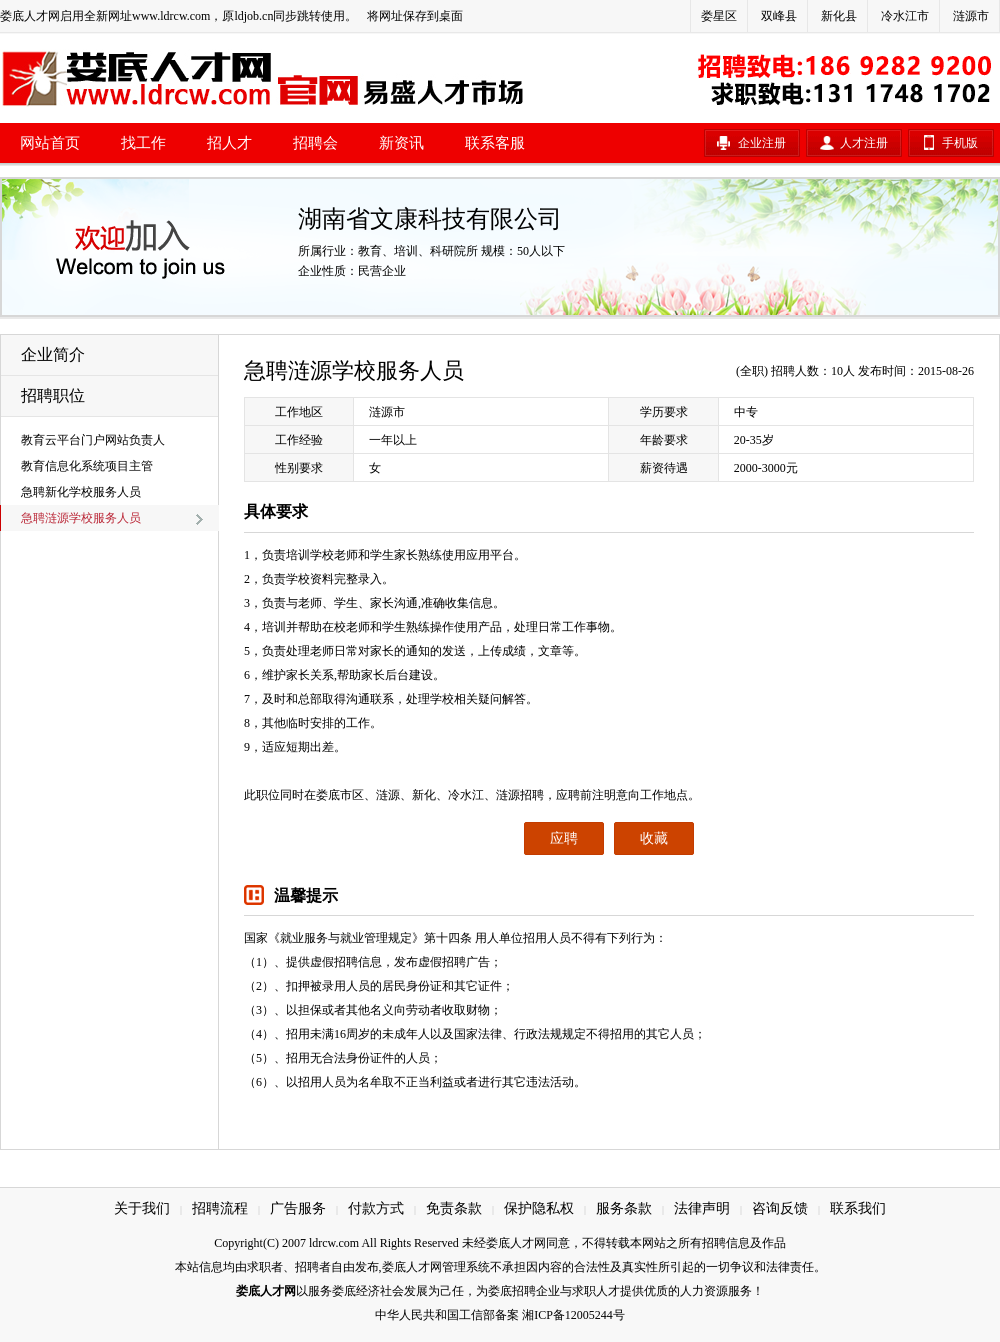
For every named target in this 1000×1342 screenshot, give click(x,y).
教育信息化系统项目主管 (87, 466)
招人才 (229, 143)
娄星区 (719, 16)
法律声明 (702, 1208)
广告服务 (298, 1208)
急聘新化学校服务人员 (81, 492)
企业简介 (53, 354)
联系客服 (495, 143)
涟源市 (971, 16)
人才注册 (864, 143)
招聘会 (315, 143)
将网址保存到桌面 (415, 16)
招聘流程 (220, 1208)
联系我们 (858, 1208)
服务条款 (624, 1208)
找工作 (143, 143)
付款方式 (376, 1208)
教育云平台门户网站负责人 (93, 440)
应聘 (564, 838)
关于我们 (142, 1208)
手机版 (960, 143)
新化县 (839, 16)
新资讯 (401, 143)
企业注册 (762, 143)
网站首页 (50, 143)
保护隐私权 (539, 1208)
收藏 (654, 838)
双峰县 (779, 16)
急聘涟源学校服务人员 (81, 518)
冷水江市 (905, 16)
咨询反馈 (780, 1208)
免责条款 (454, 1208)
